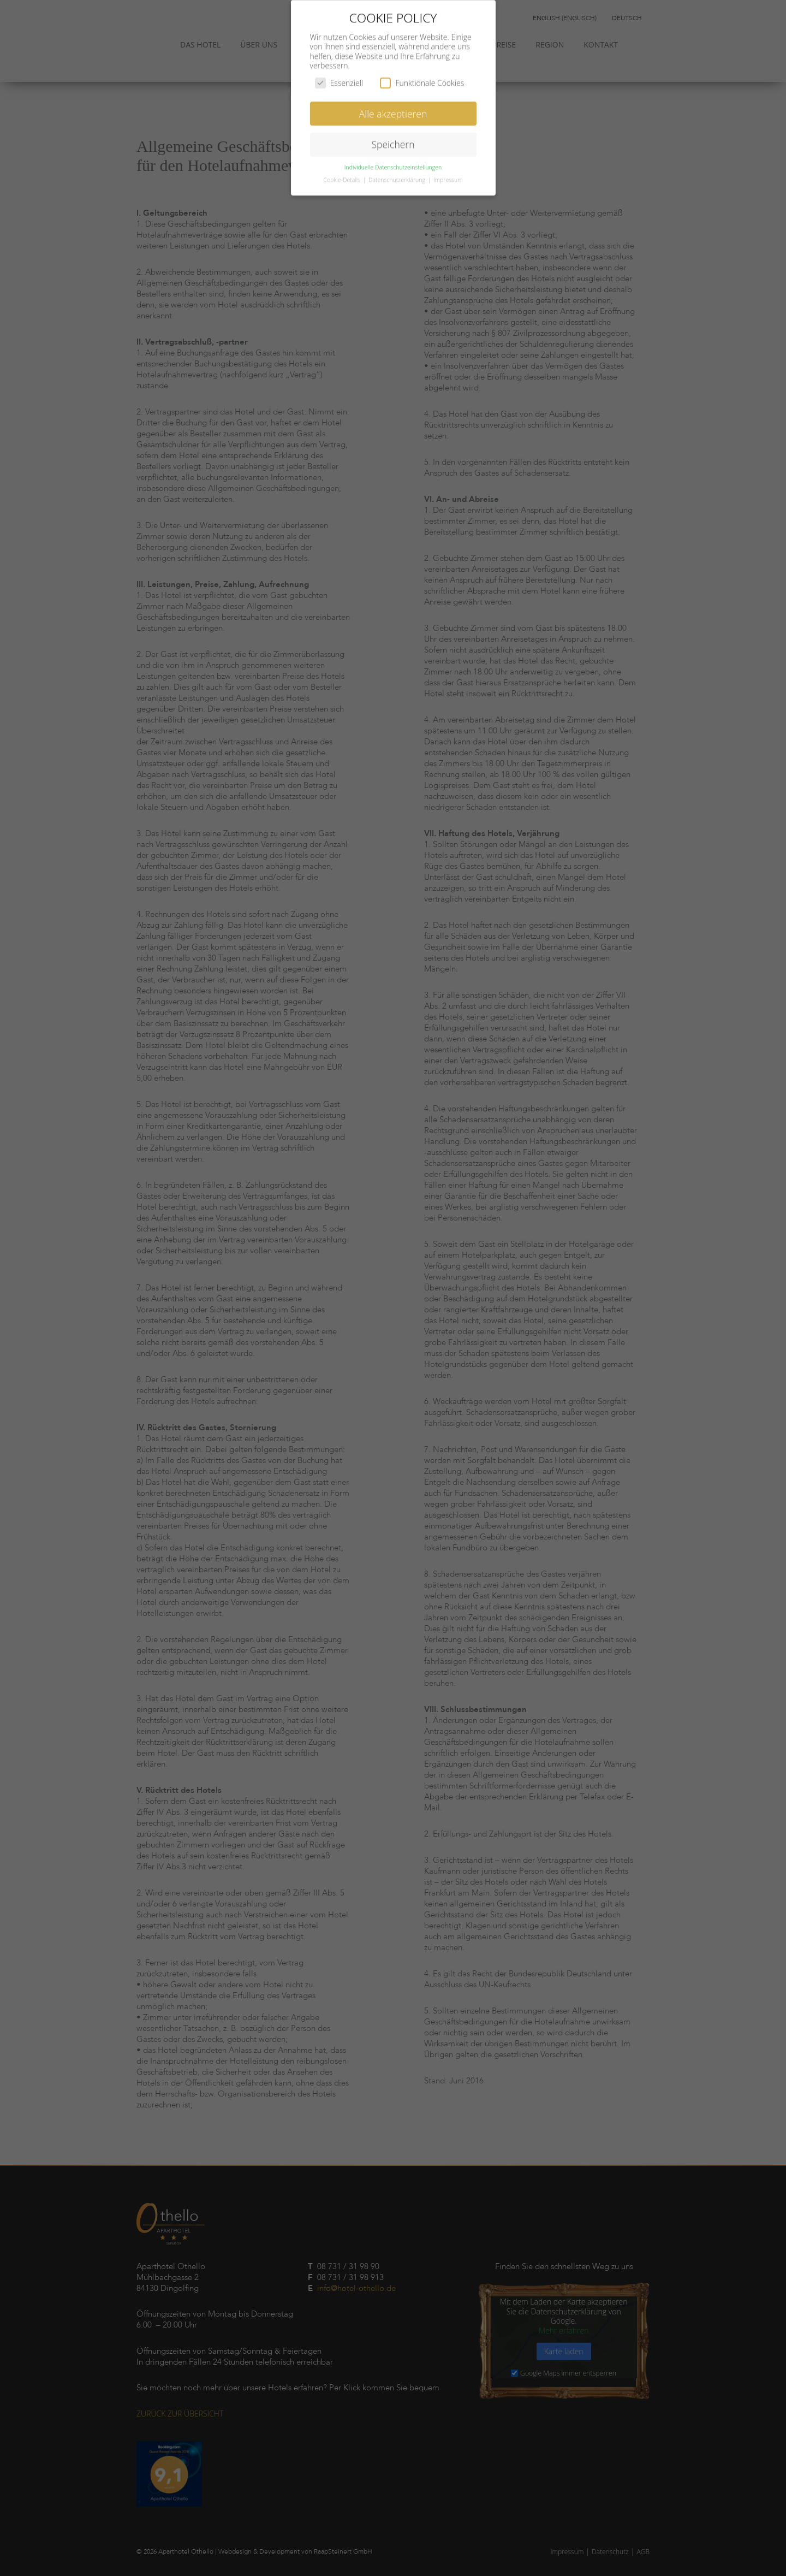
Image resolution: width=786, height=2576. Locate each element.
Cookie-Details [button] (343, 173)
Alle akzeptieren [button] (393, 106)
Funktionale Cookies (422, 76)
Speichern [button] (393, 137)
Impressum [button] (447, 173)
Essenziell (339, 76)
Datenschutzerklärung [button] (397, 173)
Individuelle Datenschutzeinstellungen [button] (393, 160)
